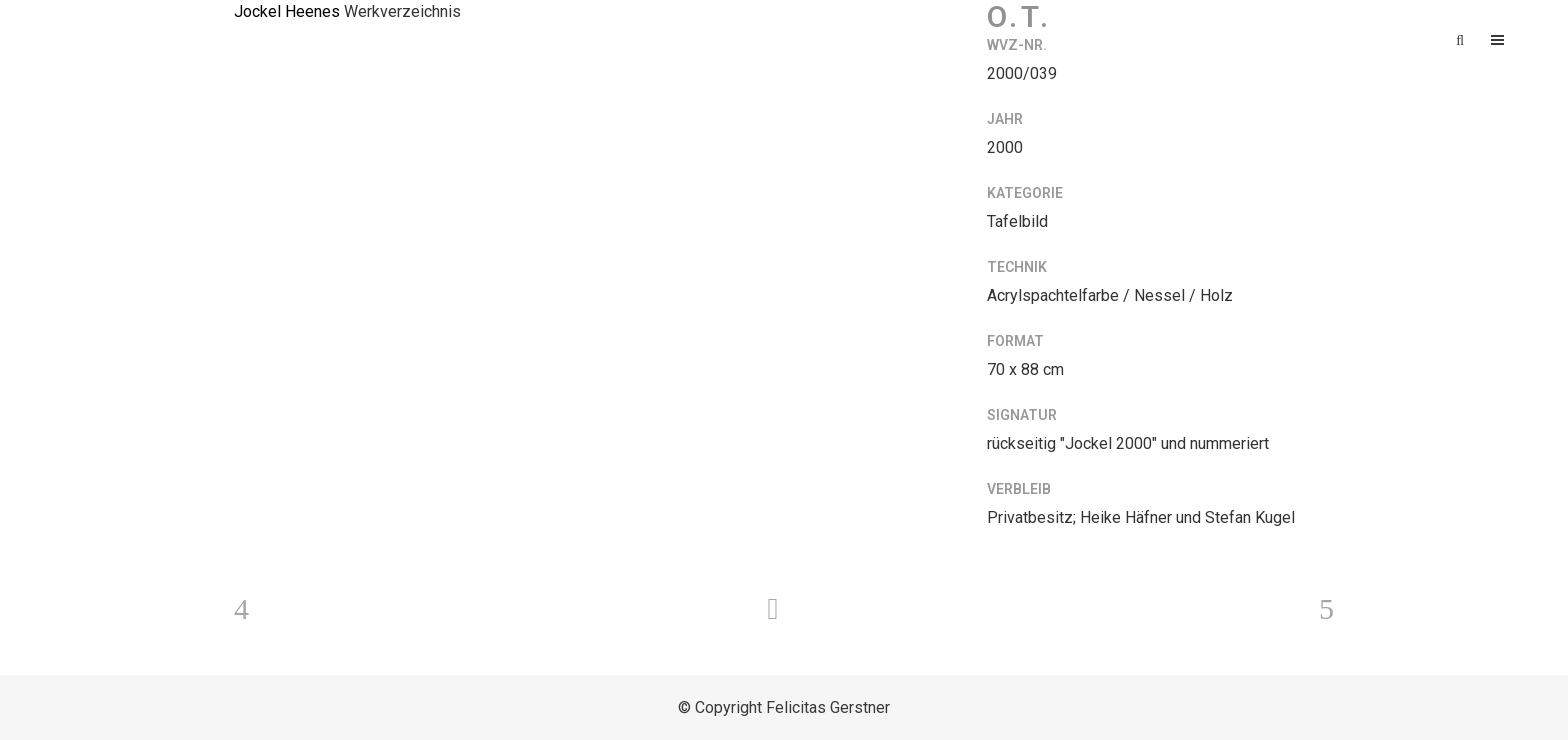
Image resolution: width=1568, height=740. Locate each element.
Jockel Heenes (287, 11)
